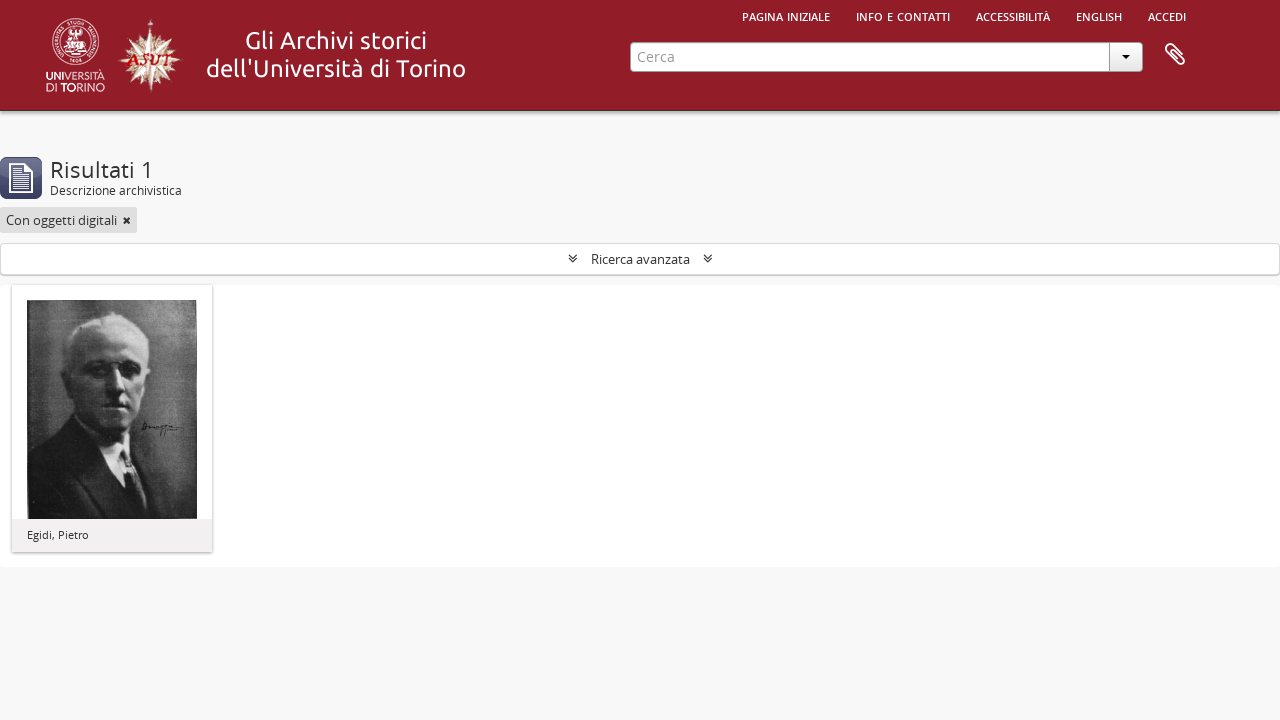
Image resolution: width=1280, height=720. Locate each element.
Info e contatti (903, 15)
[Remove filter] (127, 220)
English (1099, 15)
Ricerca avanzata (640, 259)
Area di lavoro (1175, 55)
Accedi (1167, 15)
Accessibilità (1013, 15)
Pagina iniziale (786, 15)
